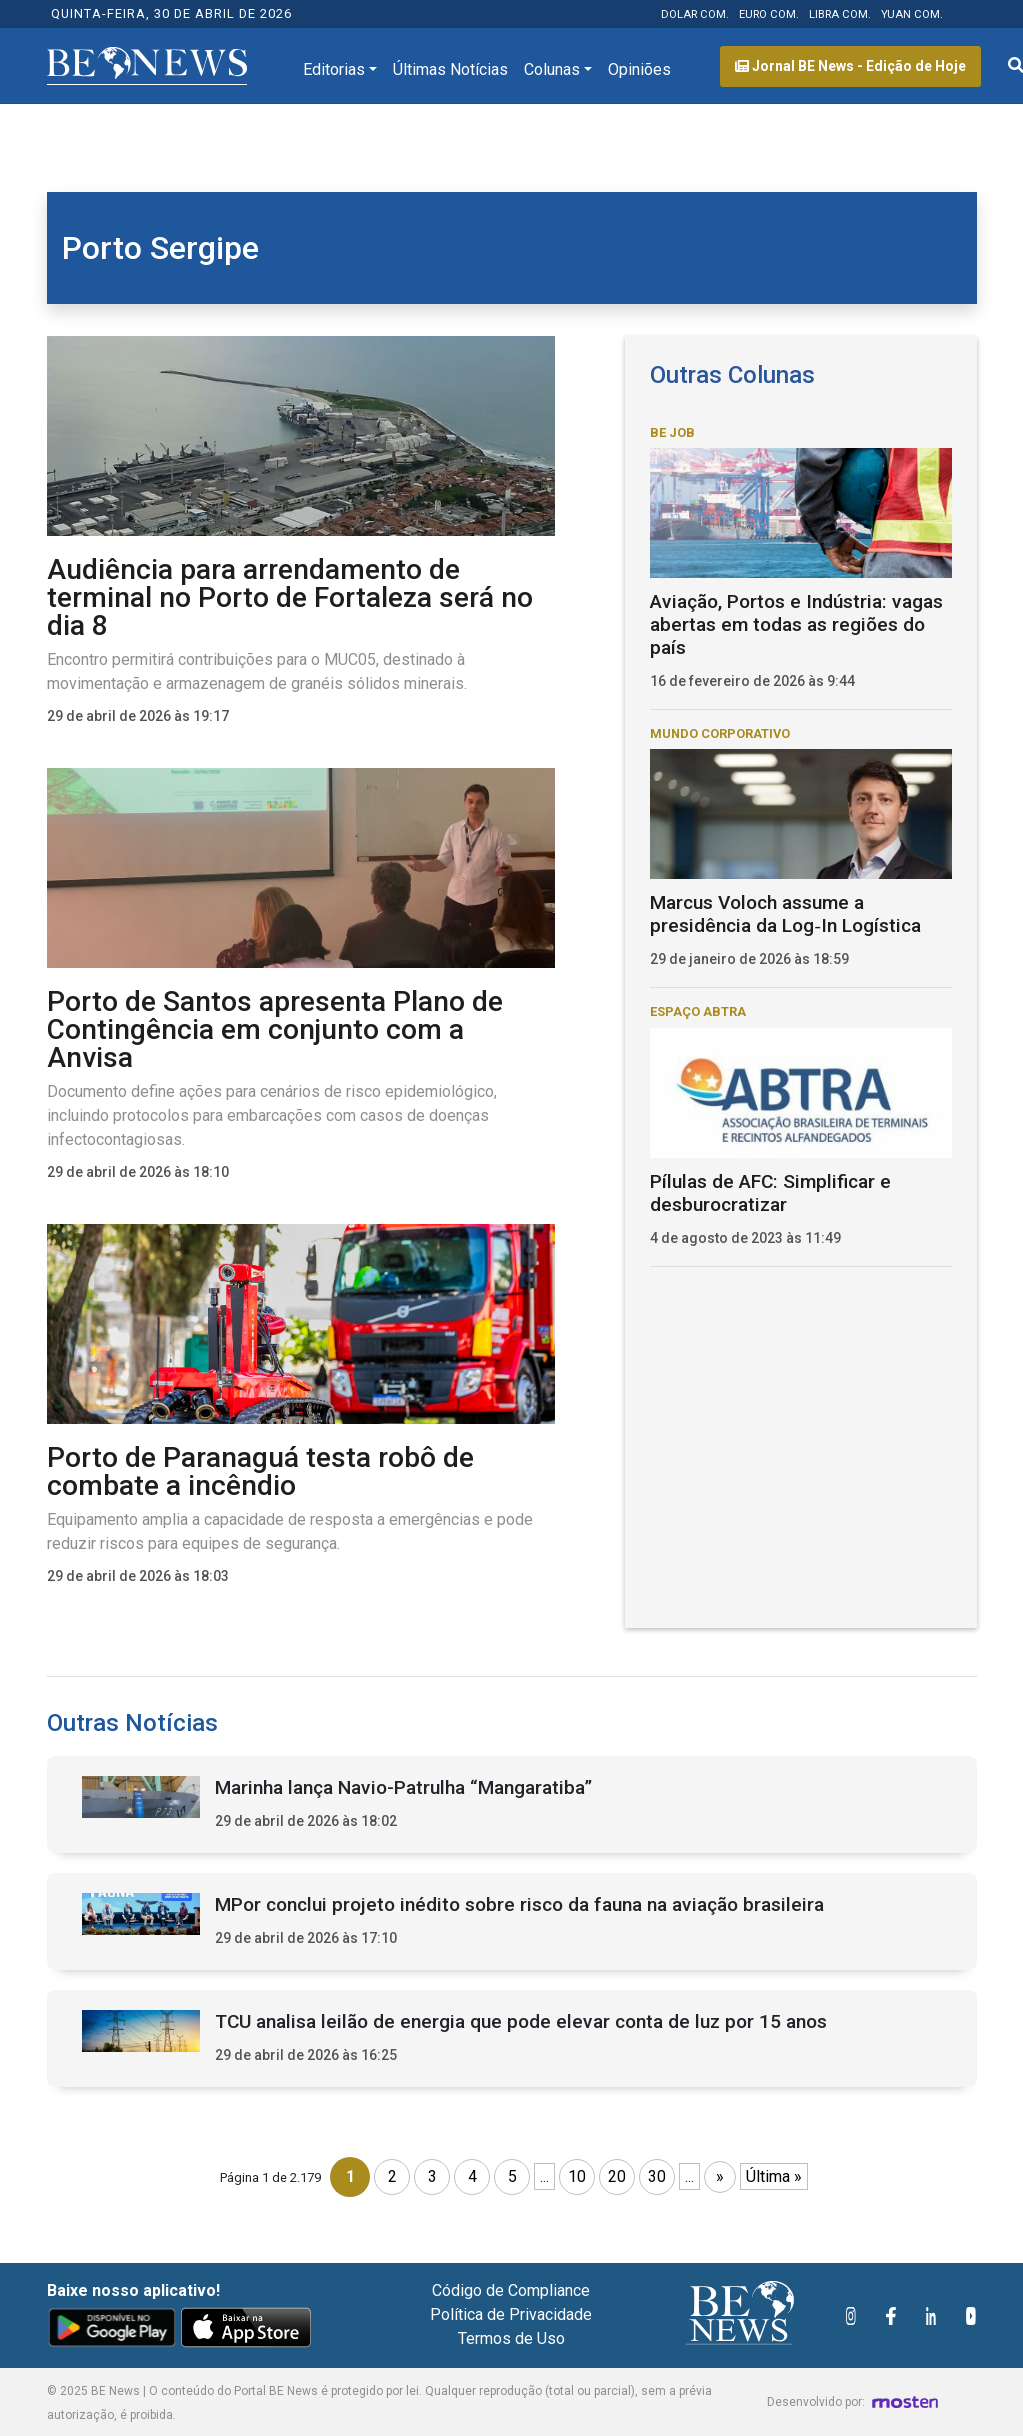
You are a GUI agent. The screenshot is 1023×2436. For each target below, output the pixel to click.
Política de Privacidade (511, 2314)
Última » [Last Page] (774, 2176)
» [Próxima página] (720, 2176)
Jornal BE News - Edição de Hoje (850, 66)
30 (657, 2176)
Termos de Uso (511, 2338)
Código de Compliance (511, 2290)
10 (577, 2176)
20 (617, 2176)
